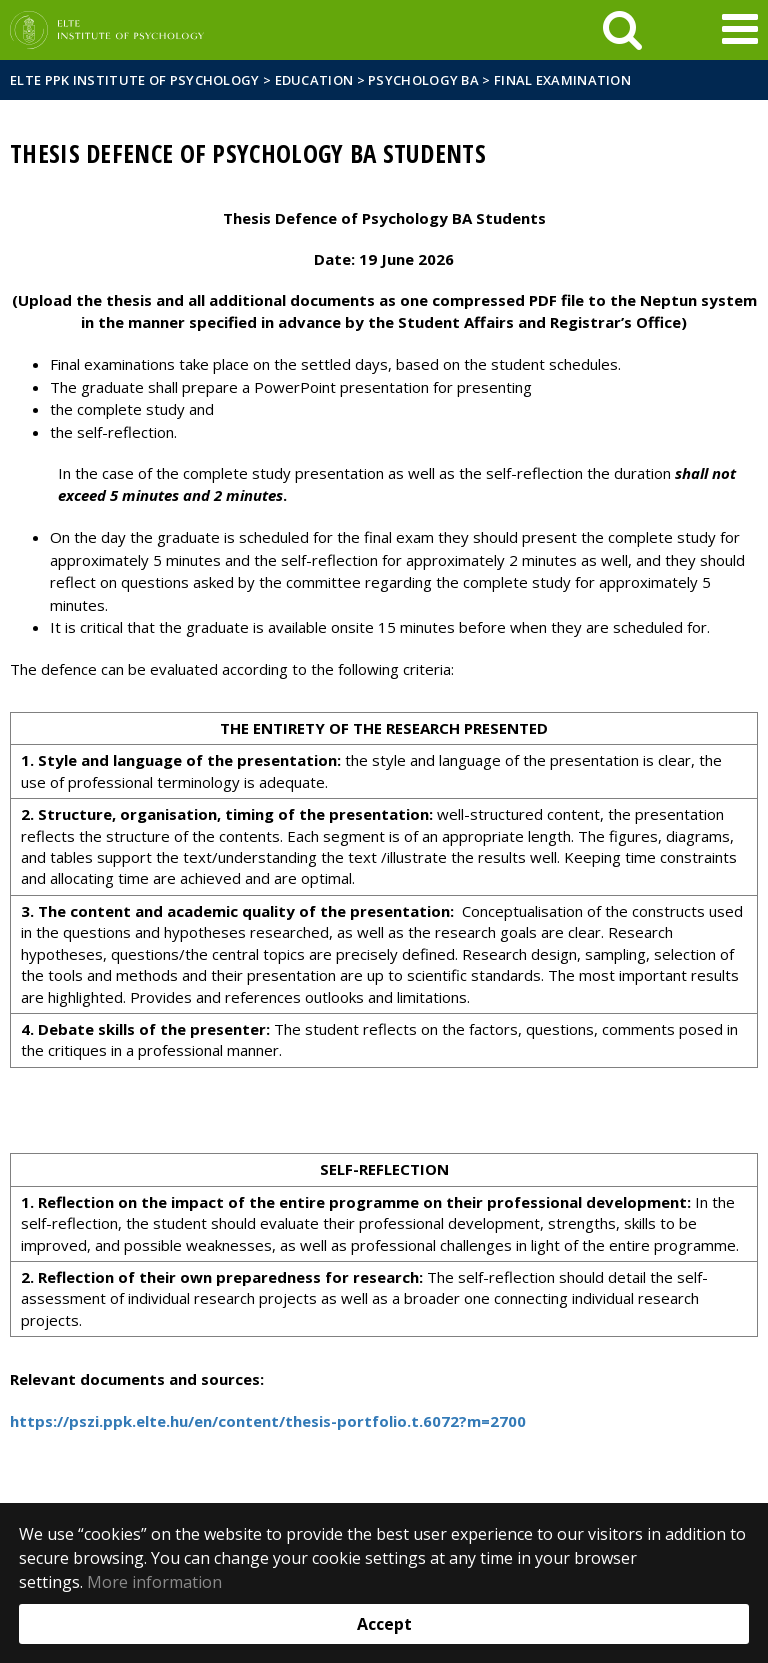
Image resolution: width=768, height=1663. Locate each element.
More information (154, 1582)
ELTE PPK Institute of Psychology (135, 80)
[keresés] (622, 30)
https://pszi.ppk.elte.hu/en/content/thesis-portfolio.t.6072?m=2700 (268, 1421)
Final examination (562, 80)
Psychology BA (423, 80)
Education (314, 80)
